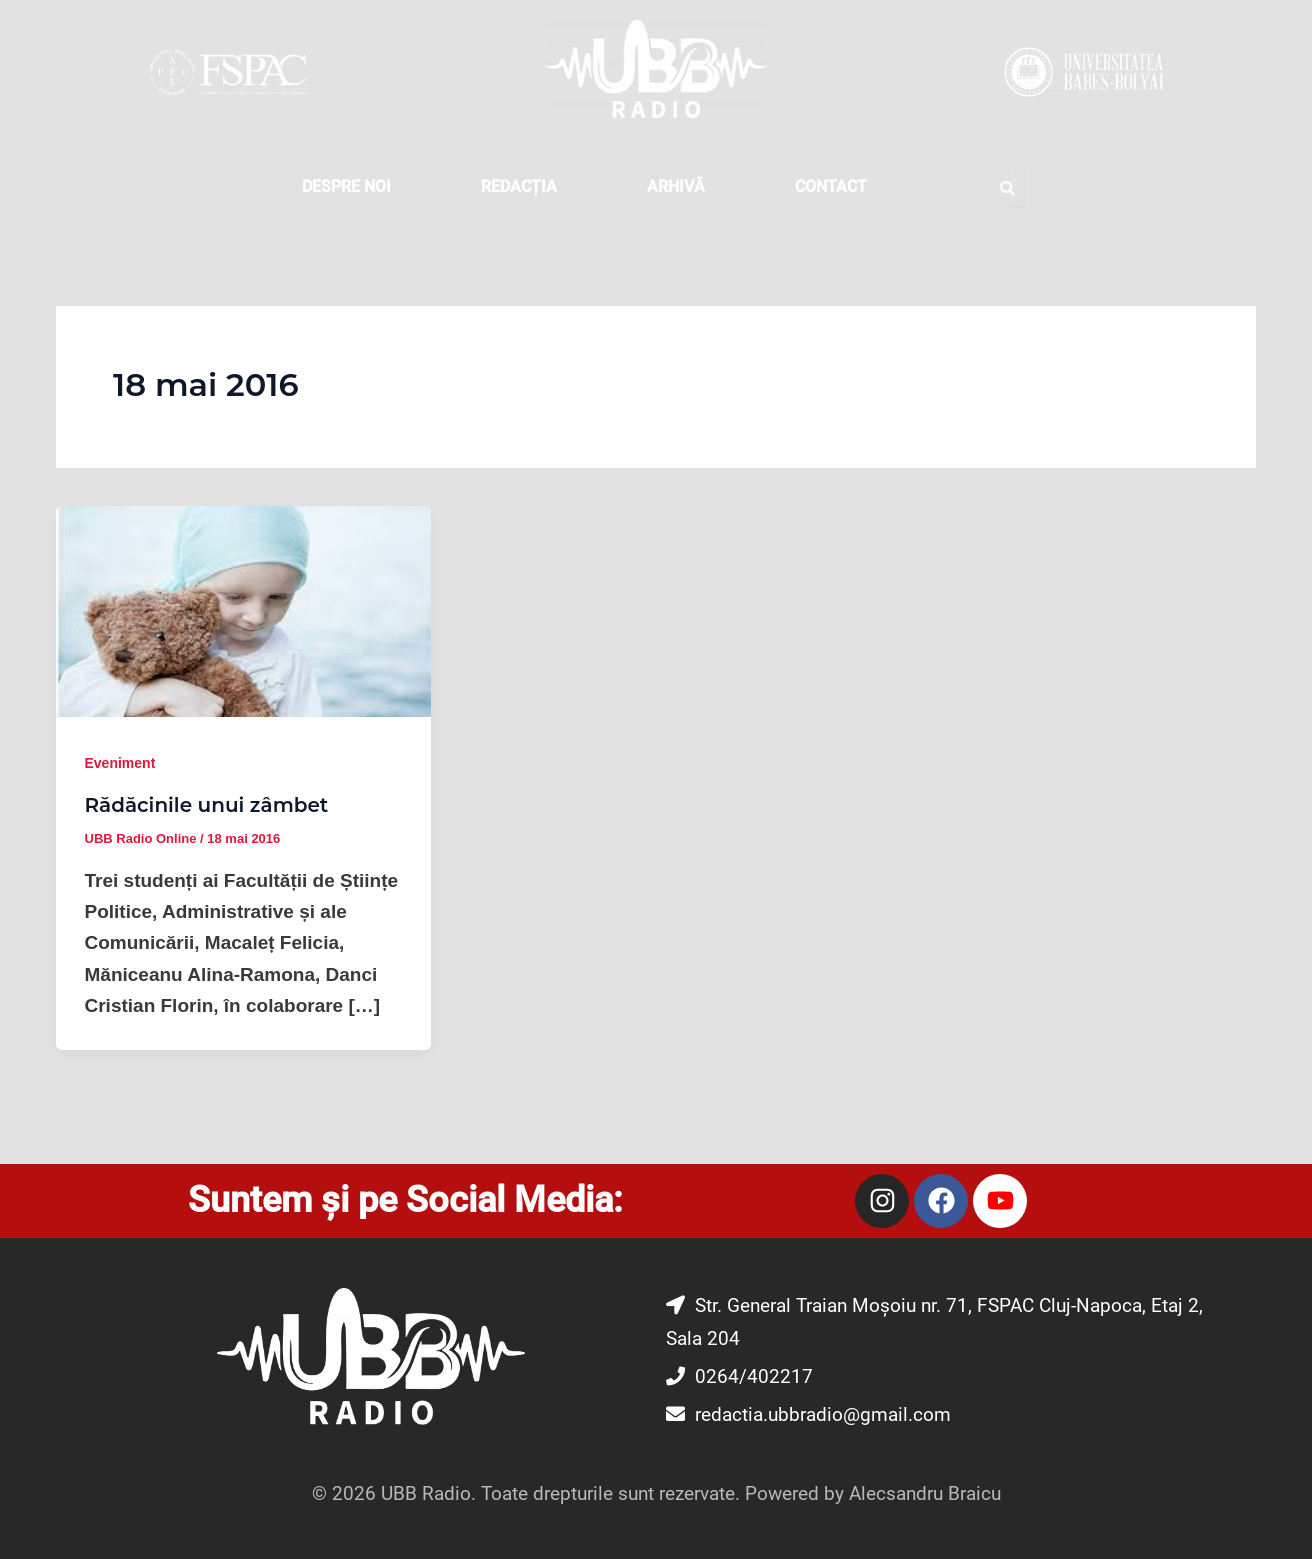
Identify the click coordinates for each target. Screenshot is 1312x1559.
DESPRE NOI (346, 186)
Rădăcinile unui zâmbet (207, 805)
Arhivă (676, 186)
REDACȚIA (519, 186)
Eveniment (120, 763)
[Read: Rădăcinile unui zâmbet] (243, 610)
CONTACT (831, 186)
